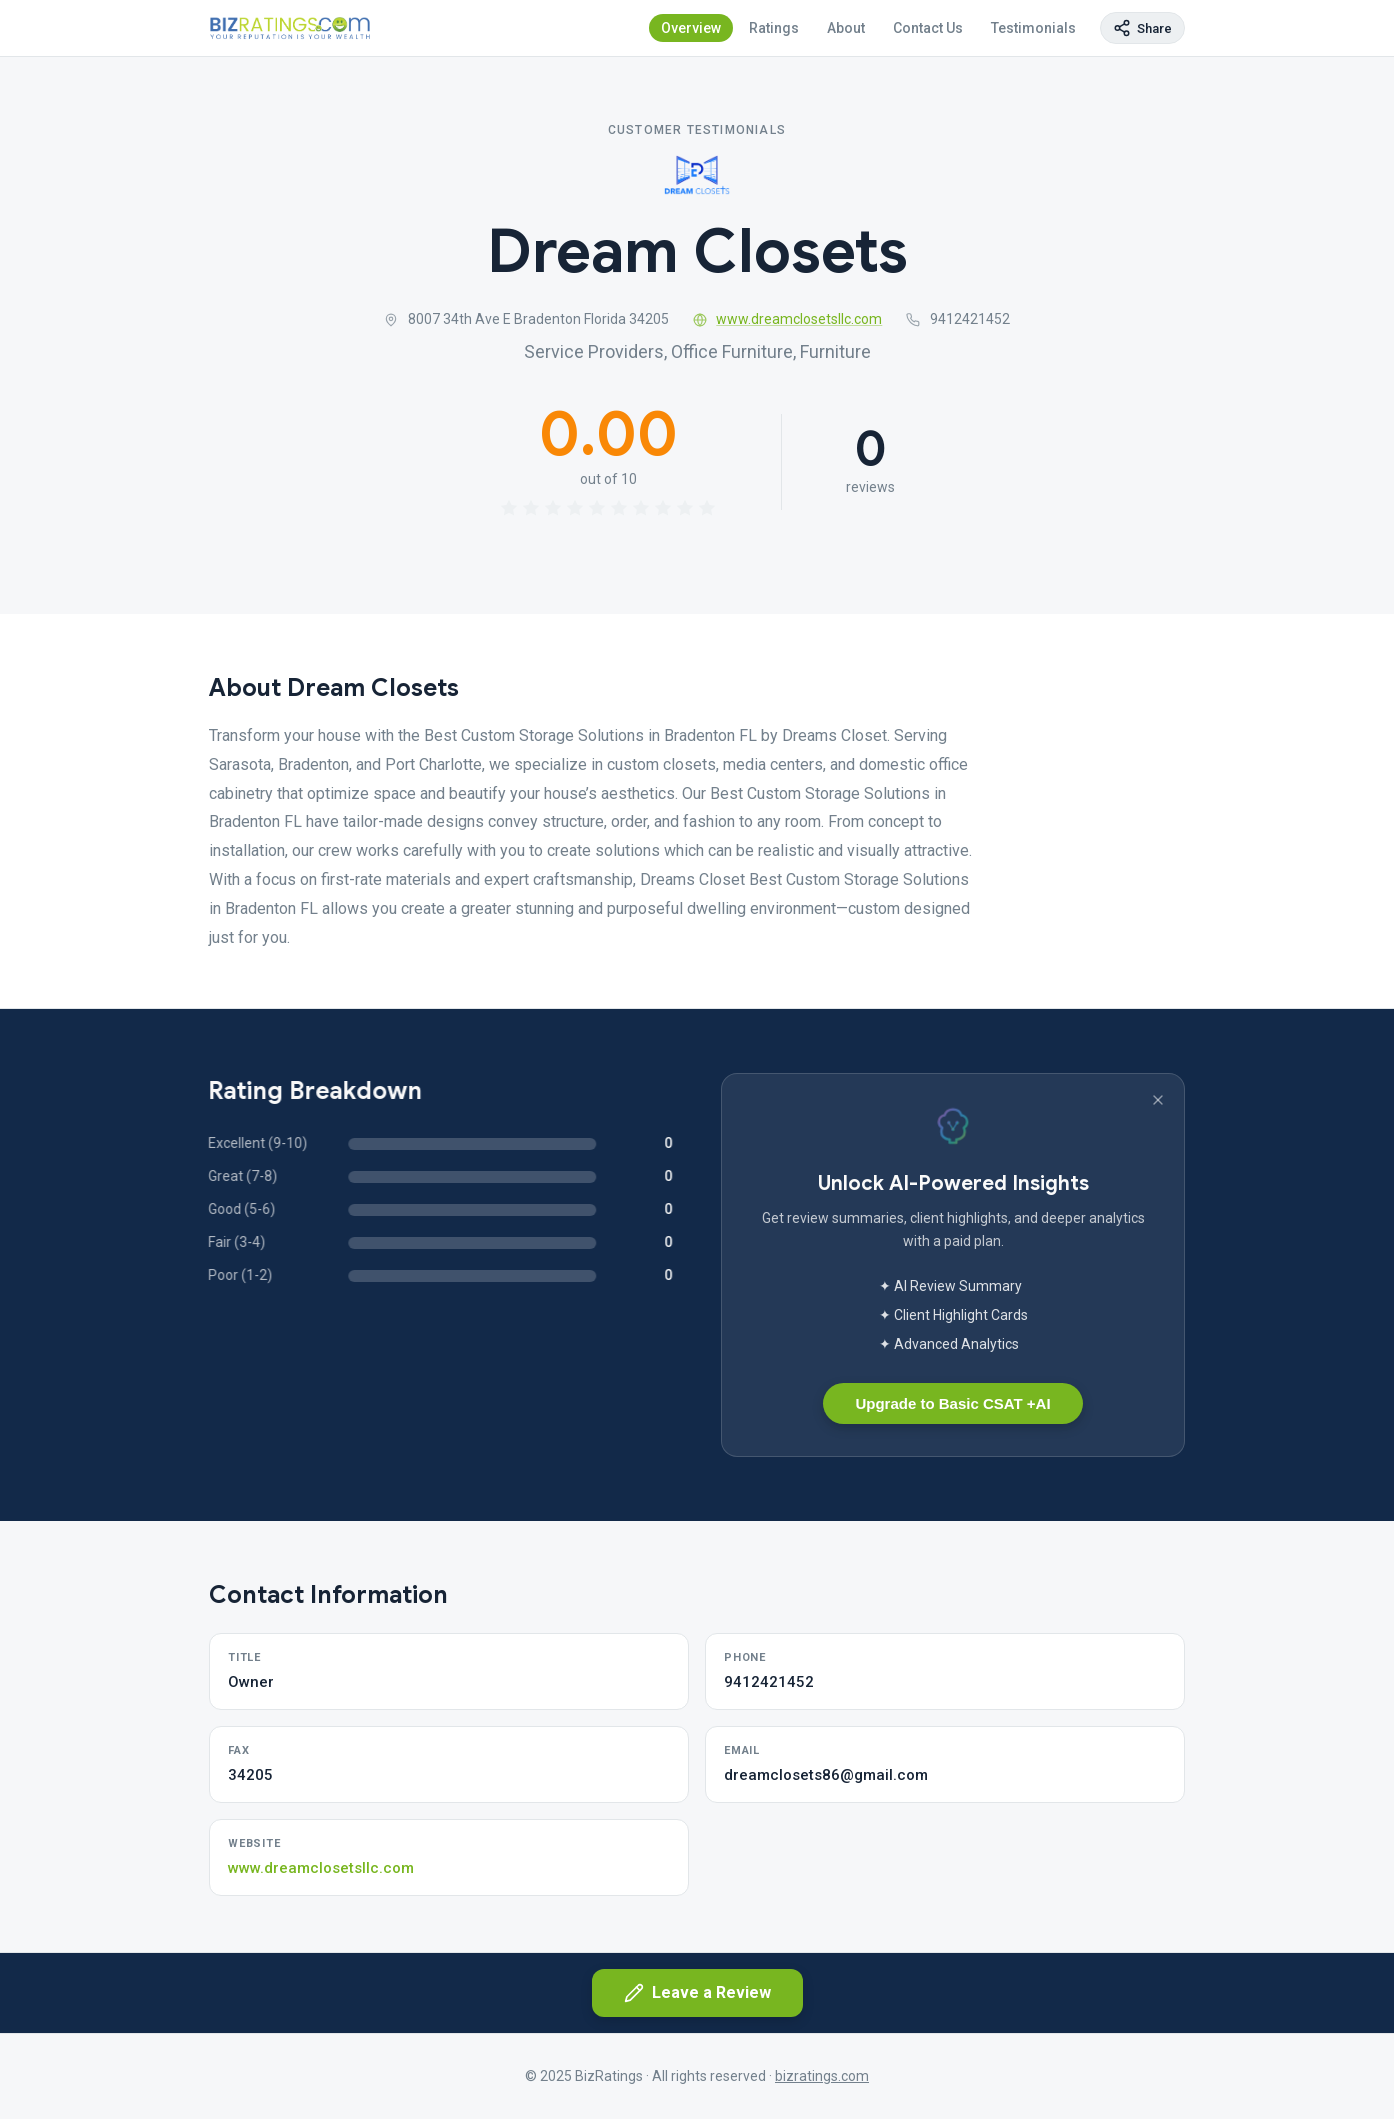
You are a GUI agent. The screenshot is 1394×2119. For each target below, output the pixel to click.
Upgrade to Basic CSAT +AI (952, 1403)
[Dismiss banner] (1158, 1100)
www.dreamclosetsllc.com (788, 319)
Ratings (774, 28)
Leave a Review (697, 1993)
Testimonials (1033, 28)
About (846, 28)
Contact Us (928, 28)
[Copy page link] (1142, 28)
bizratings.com (822, 2076)
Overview (691, 28)
